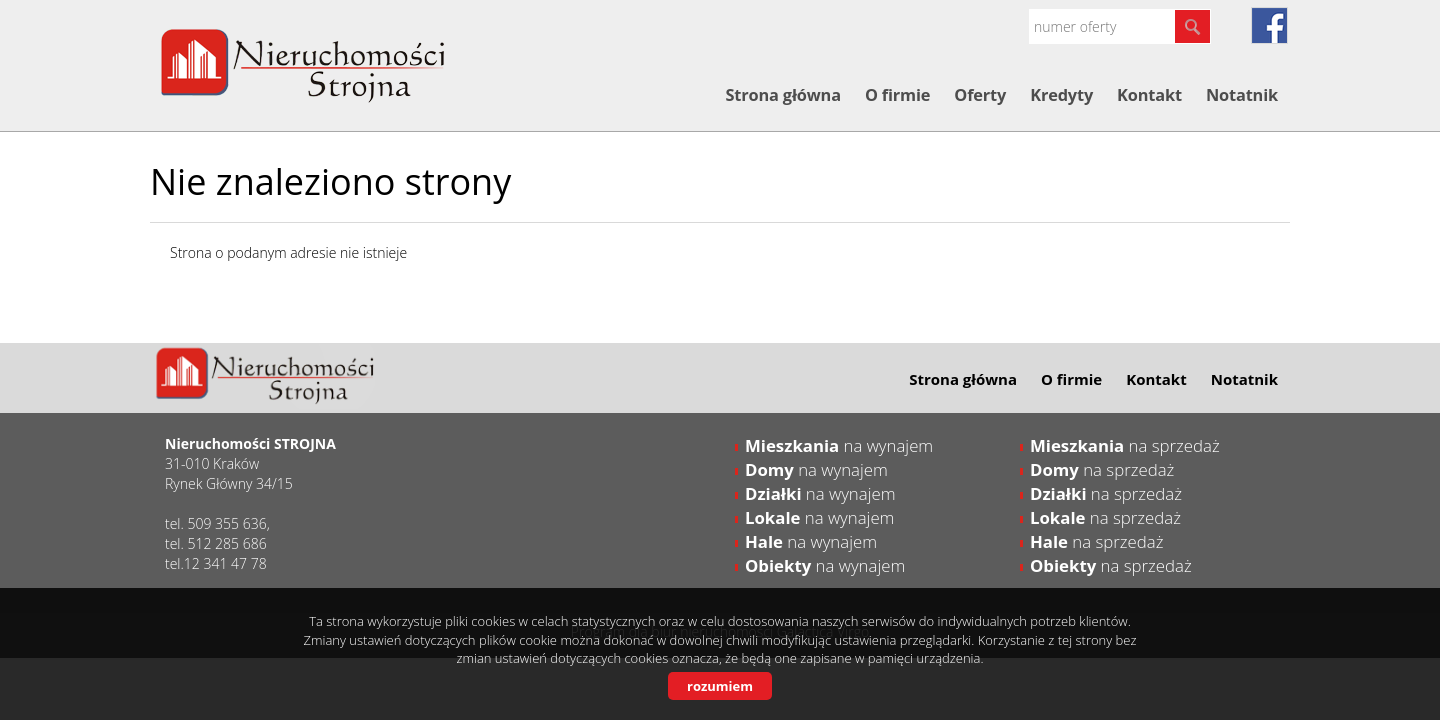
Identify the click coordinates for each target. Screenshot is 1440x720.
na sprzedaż (1125, 445)
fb (1269, 25)
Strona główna (782, 95)
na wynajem (839, 445)
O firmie (897, 95)
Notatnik (1242, 95)
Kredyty (1061, 95)
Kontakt (1149, 95)
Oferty (980, 95)
